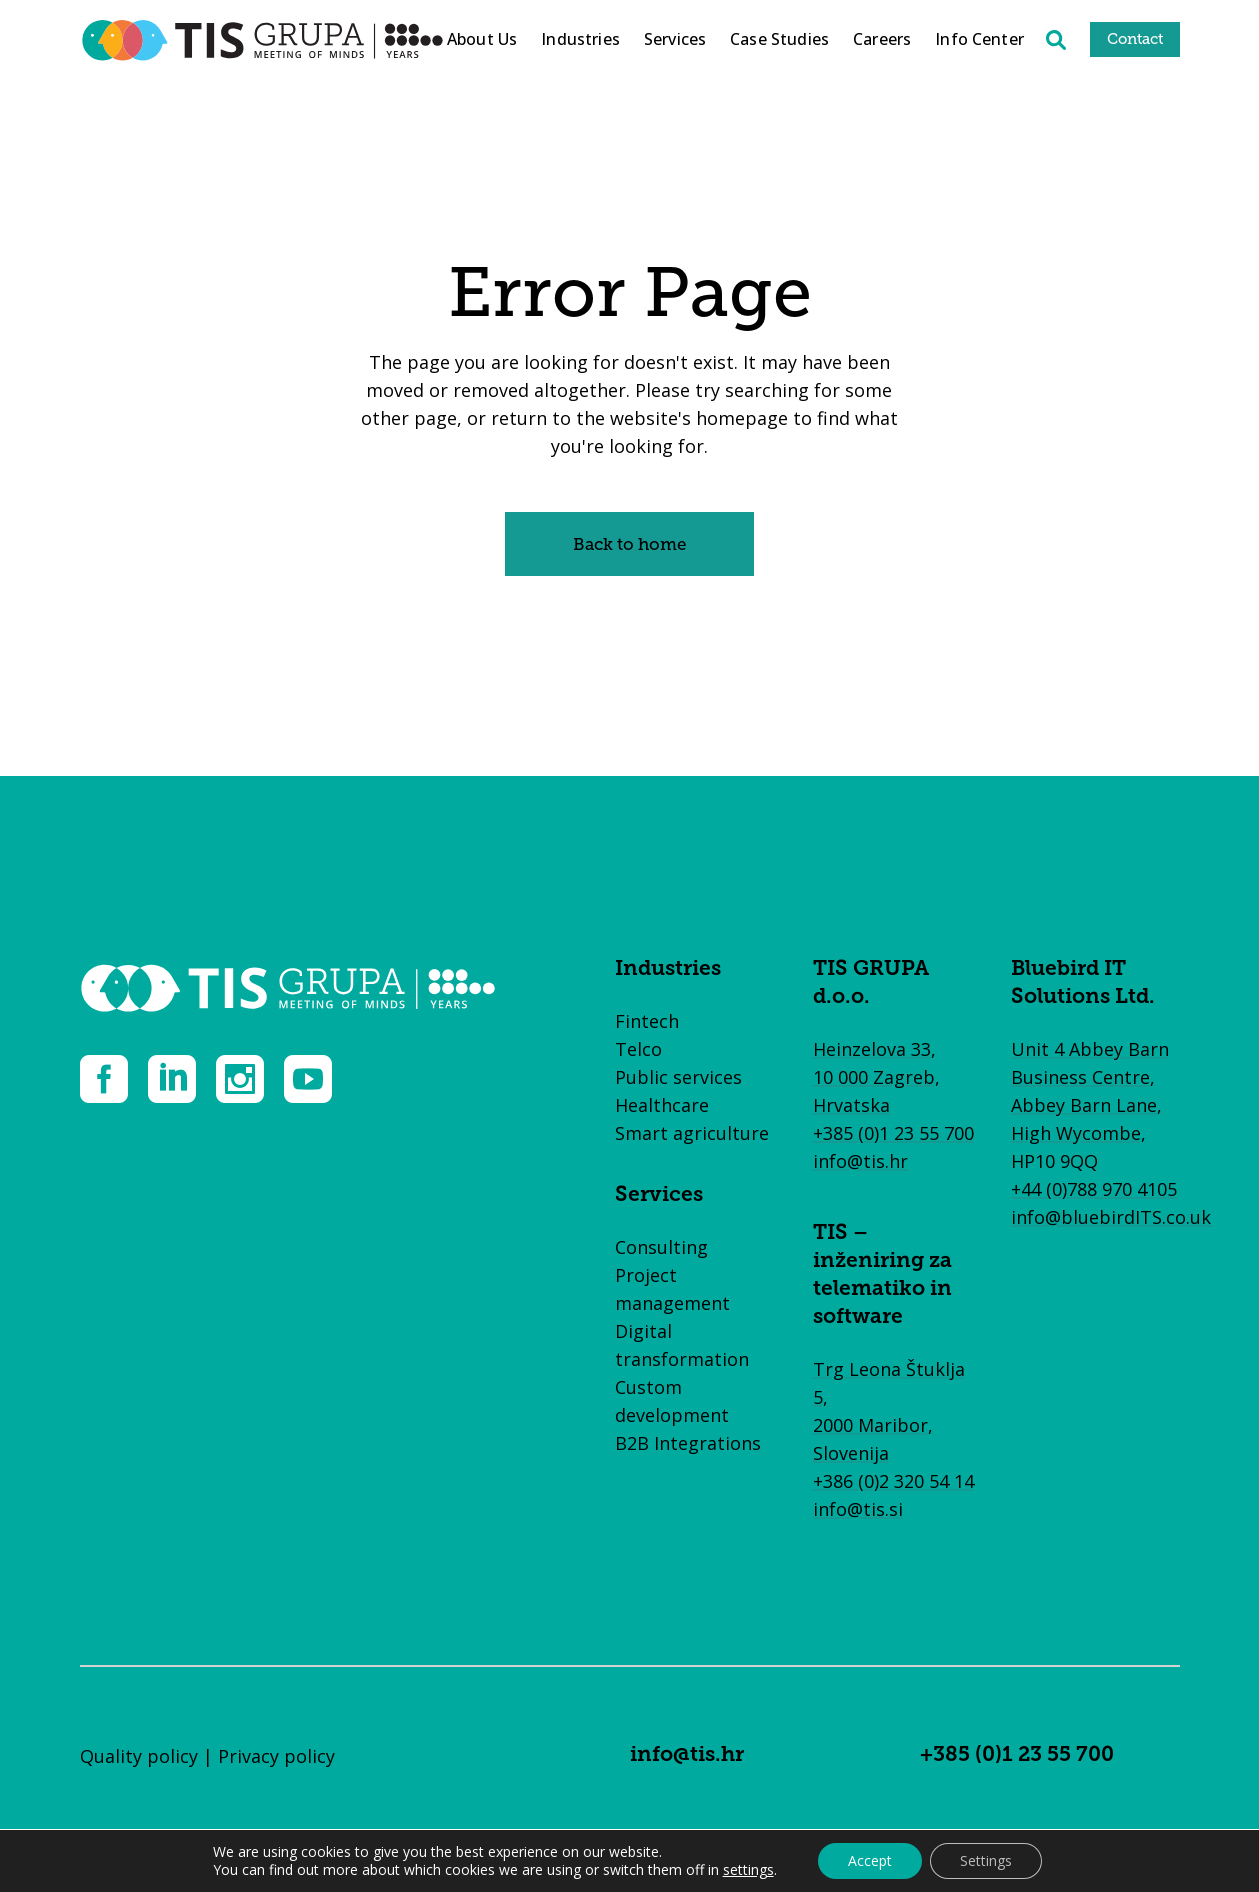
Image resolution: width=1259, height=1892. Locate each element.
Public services (678, 1077)
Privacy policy (276, 1756)
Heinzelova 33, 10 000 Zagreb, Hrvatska (876, 1077)
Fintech (647, 1021)
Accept (870, 1860)
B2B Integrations (688, 1443)
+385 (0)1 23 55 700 (893, 1133)
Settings (986, 1860)
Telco (638, 1049)
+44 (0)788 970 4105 (1094, 1189)
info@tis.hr (860, 1161)
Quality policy (139, 1756)
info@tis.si (858, 1509)
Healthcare (662, 1105)
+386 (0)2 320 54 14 (893, 1481)
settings (748, 1870)
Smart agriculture (692, 1133)
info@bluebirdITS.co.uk (1111, 1217)
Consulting (661, 1247)
